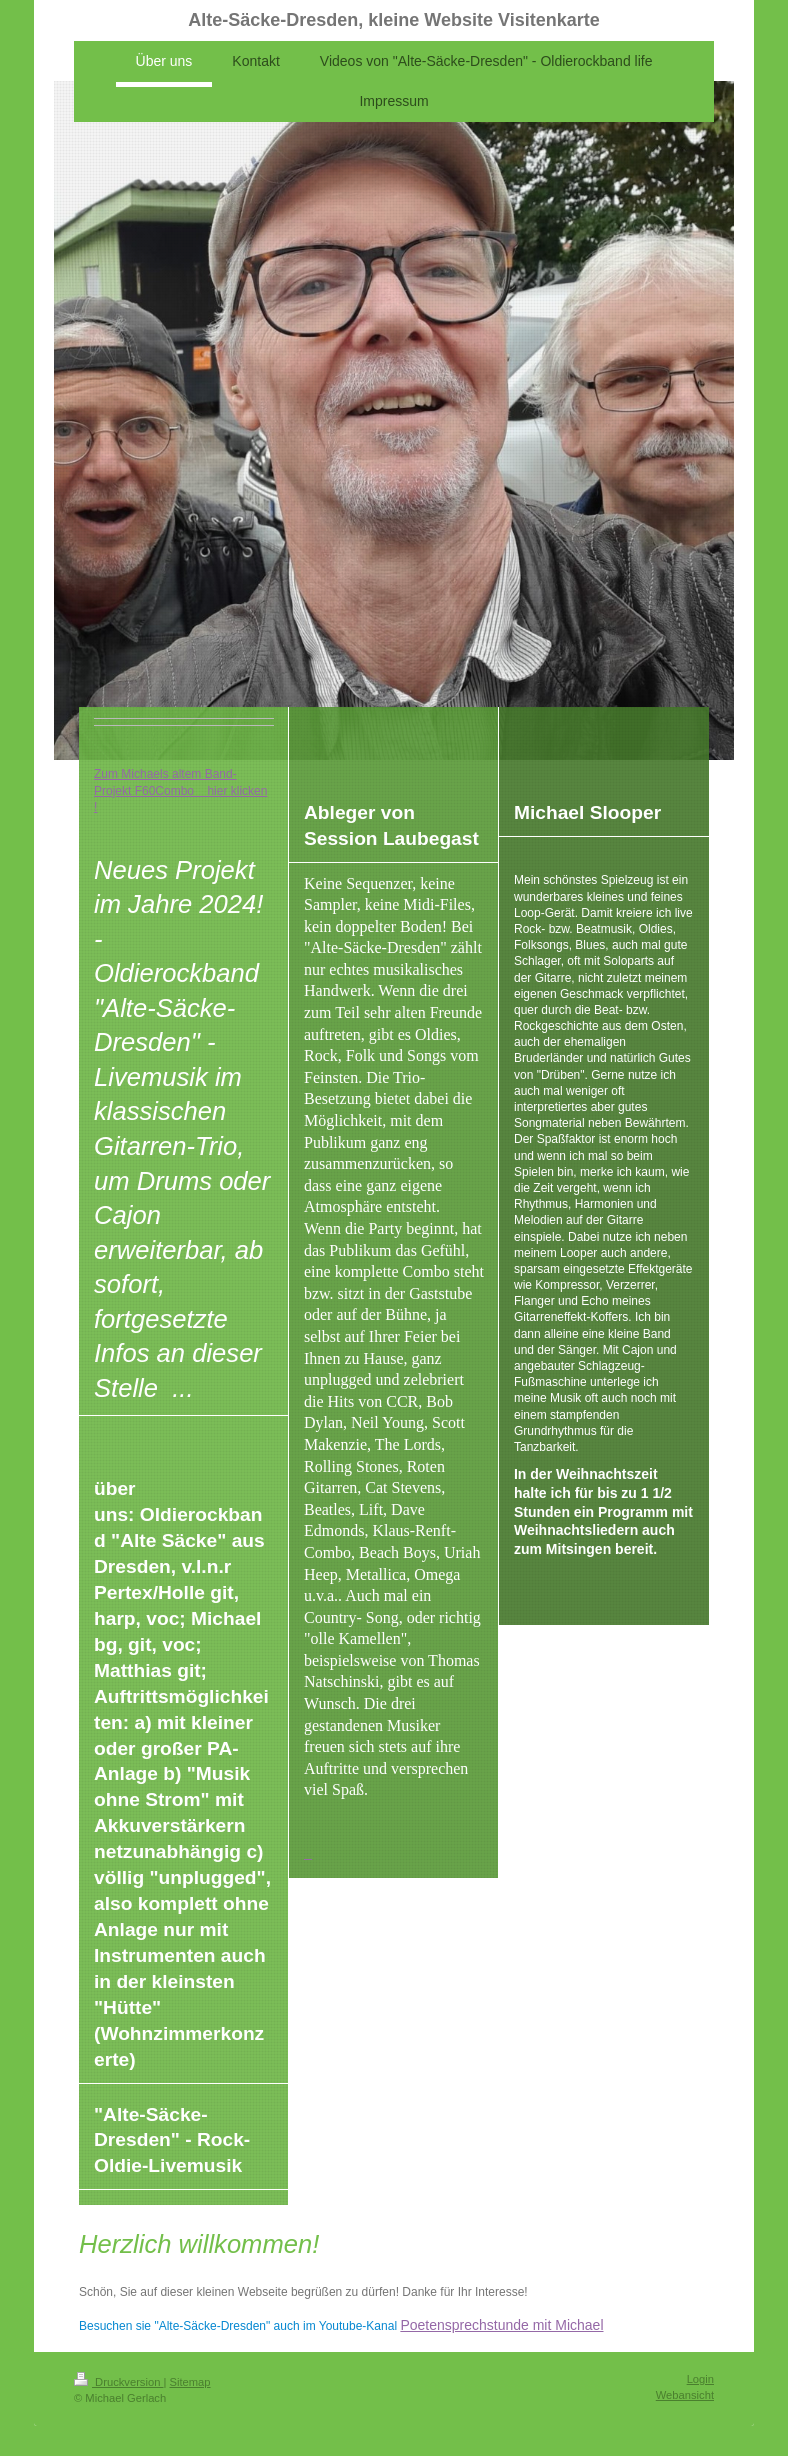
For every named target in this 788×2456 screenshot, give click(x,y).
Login (700, 2379)
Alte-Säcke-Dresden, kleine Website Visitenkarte (394, 20)
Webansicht (685, 2395)
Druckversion (119, 2382)
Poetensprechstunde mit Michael (501, 2325)
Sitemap (190, 2382)
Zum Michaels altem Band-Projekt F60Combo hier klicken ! (180, 790)
